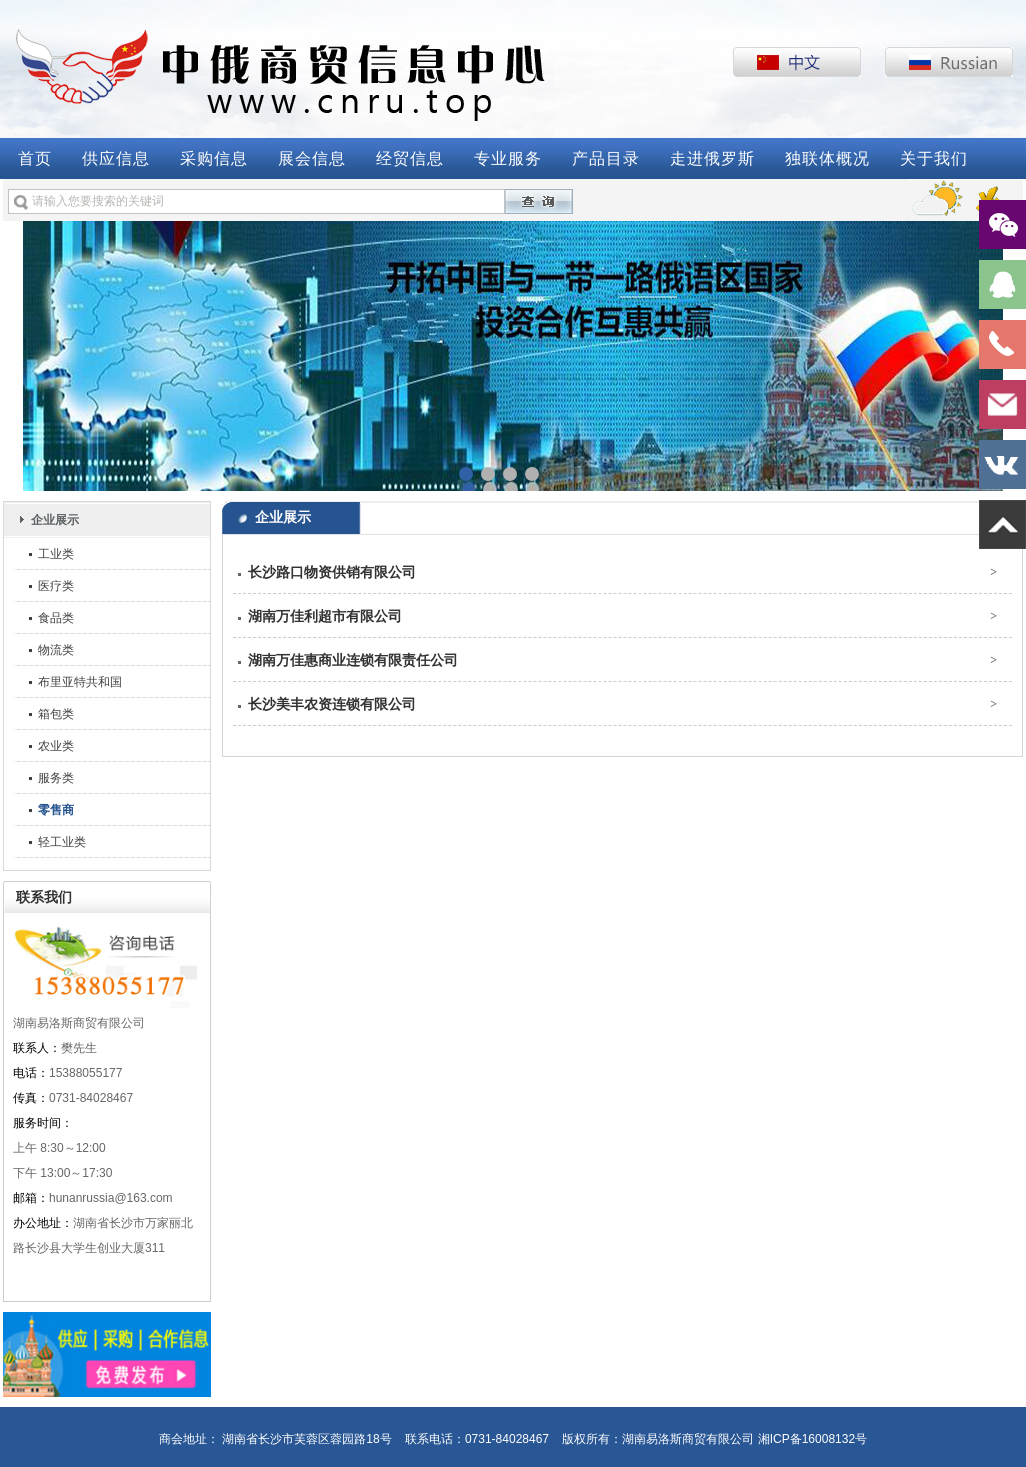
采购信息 (214, 158)
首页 (35, 158)
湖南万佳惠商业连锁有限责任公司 (353, 660)
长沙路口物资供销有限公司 (332, 572)
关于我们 (934, 158)
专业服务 (508, 158)
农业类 (56, 746)
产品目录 (606, 158)
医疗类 (56, 586)
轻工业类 (62, 842)
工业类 (56, 554)
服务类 (56, 778)
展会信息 (312, 158)
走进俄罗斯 (712, 158)
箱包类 (56, 714)
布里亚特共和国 (80, 682)
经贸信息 (410, 158)
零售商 (56, 810)
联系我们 (44, 897)
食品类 (56, 618)
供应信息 (116, 158)
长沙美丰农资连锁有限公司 (332, 704)
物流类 (56, 650)
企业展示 (55, 520)
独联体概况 (827, 158)
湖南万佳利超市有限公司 (325, 616)
